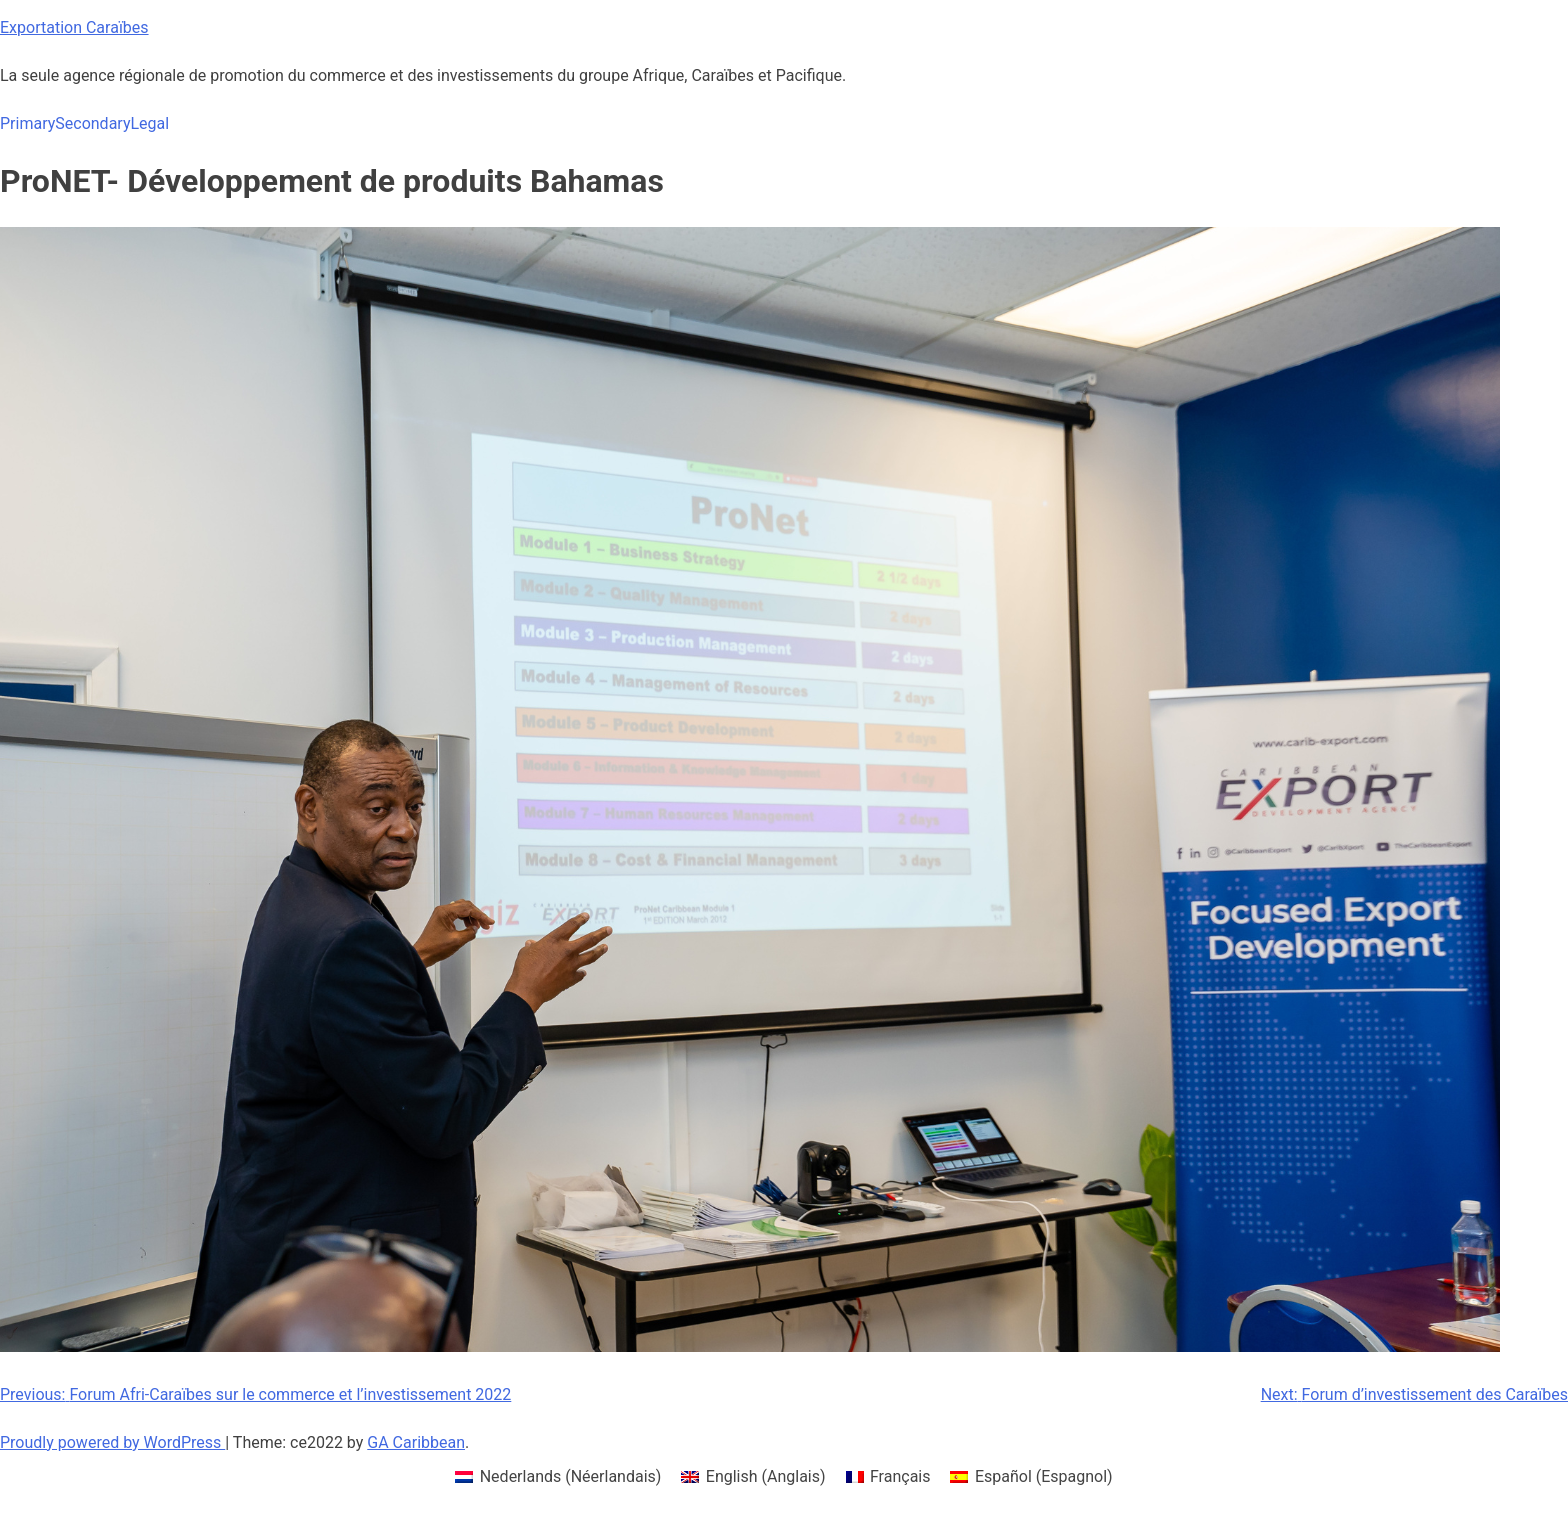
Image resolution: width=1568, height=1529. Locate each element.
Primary (27, 123)
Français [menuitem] (900, 1476)
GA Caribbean (416, 1442)
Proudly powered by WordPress (112, 1442)
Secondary (92, 123)
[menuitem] (558, 1477)
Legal (149, 123)
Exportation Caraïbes (74, 27)
